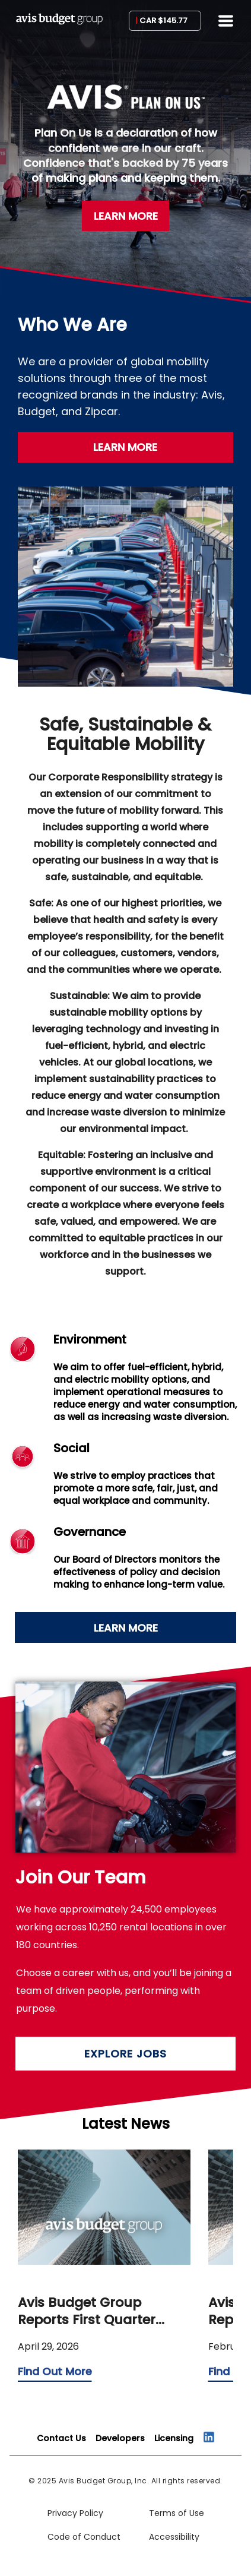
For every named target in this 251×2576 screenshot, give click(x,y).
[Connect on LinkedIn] (209, 2437)
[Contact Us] (61, 2438)
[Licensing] (173, 2438)
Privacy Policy (75, 2513)
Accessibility (174, 2537)
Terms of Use (176, 2513)
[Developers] (120, 2438)
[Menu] (226, 21)
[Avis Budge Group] (59, 23)
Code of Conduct (83, 2537)
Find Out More (55, 2371)
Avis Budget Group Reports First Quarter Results (86, 2311)
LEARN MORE (126, 215)
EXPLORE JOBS (125, 2053)
